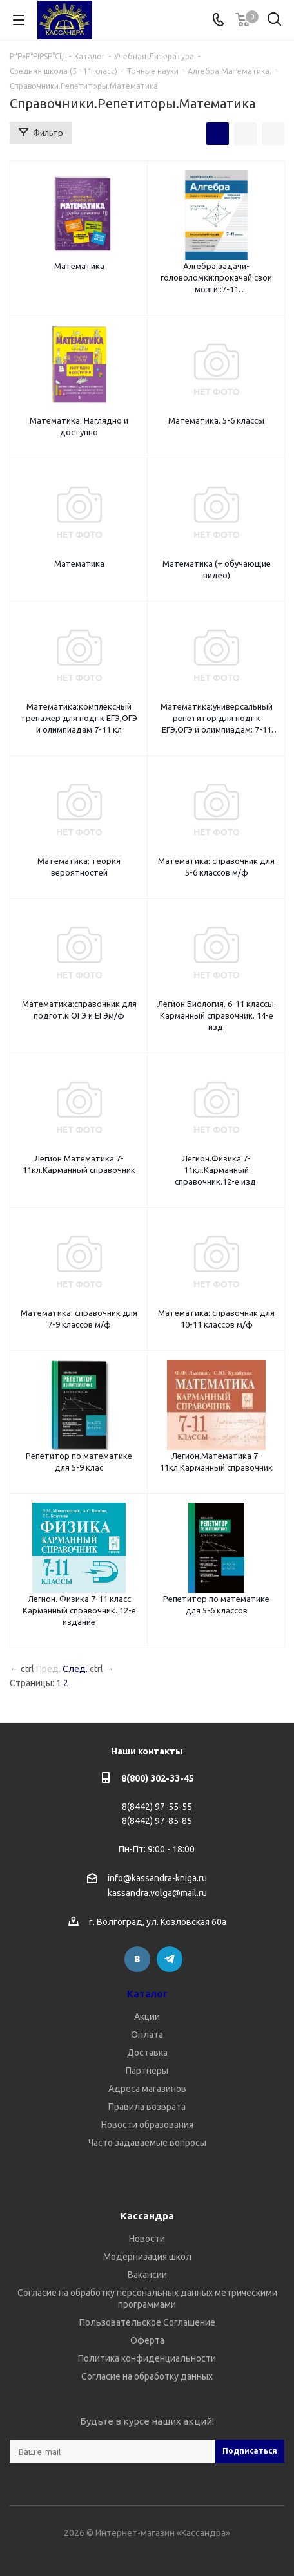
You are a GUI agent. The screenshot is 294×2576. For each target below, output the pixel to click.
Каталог (147, 1993)
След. (75, 1669)
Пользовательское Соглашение (147, 2322)
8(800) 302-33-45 (157, 1778)
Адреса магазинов (147, 2088)
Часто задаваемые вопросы (147, 2143)
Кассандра (147, 2215)
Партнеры (147, 2070)
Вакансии (147, 2275)
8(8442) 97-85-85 (157, 1821)
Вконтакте (137, 1959)
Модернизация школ (147, 2257)
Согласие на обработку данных (147, 2376)
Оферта (147, 2340)
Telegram (169, 1959)
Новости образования (147, 2125)
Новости (147, 2238)
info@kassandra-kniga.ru (157, 1878)
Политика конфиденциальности (147, 2358)
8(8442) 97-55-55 (157, 1806)
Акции (147, 2016)
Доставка (147, 2052)
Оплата (147, 2034)
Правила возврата (147, 2106)
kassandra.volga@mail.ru (157, 1893)
